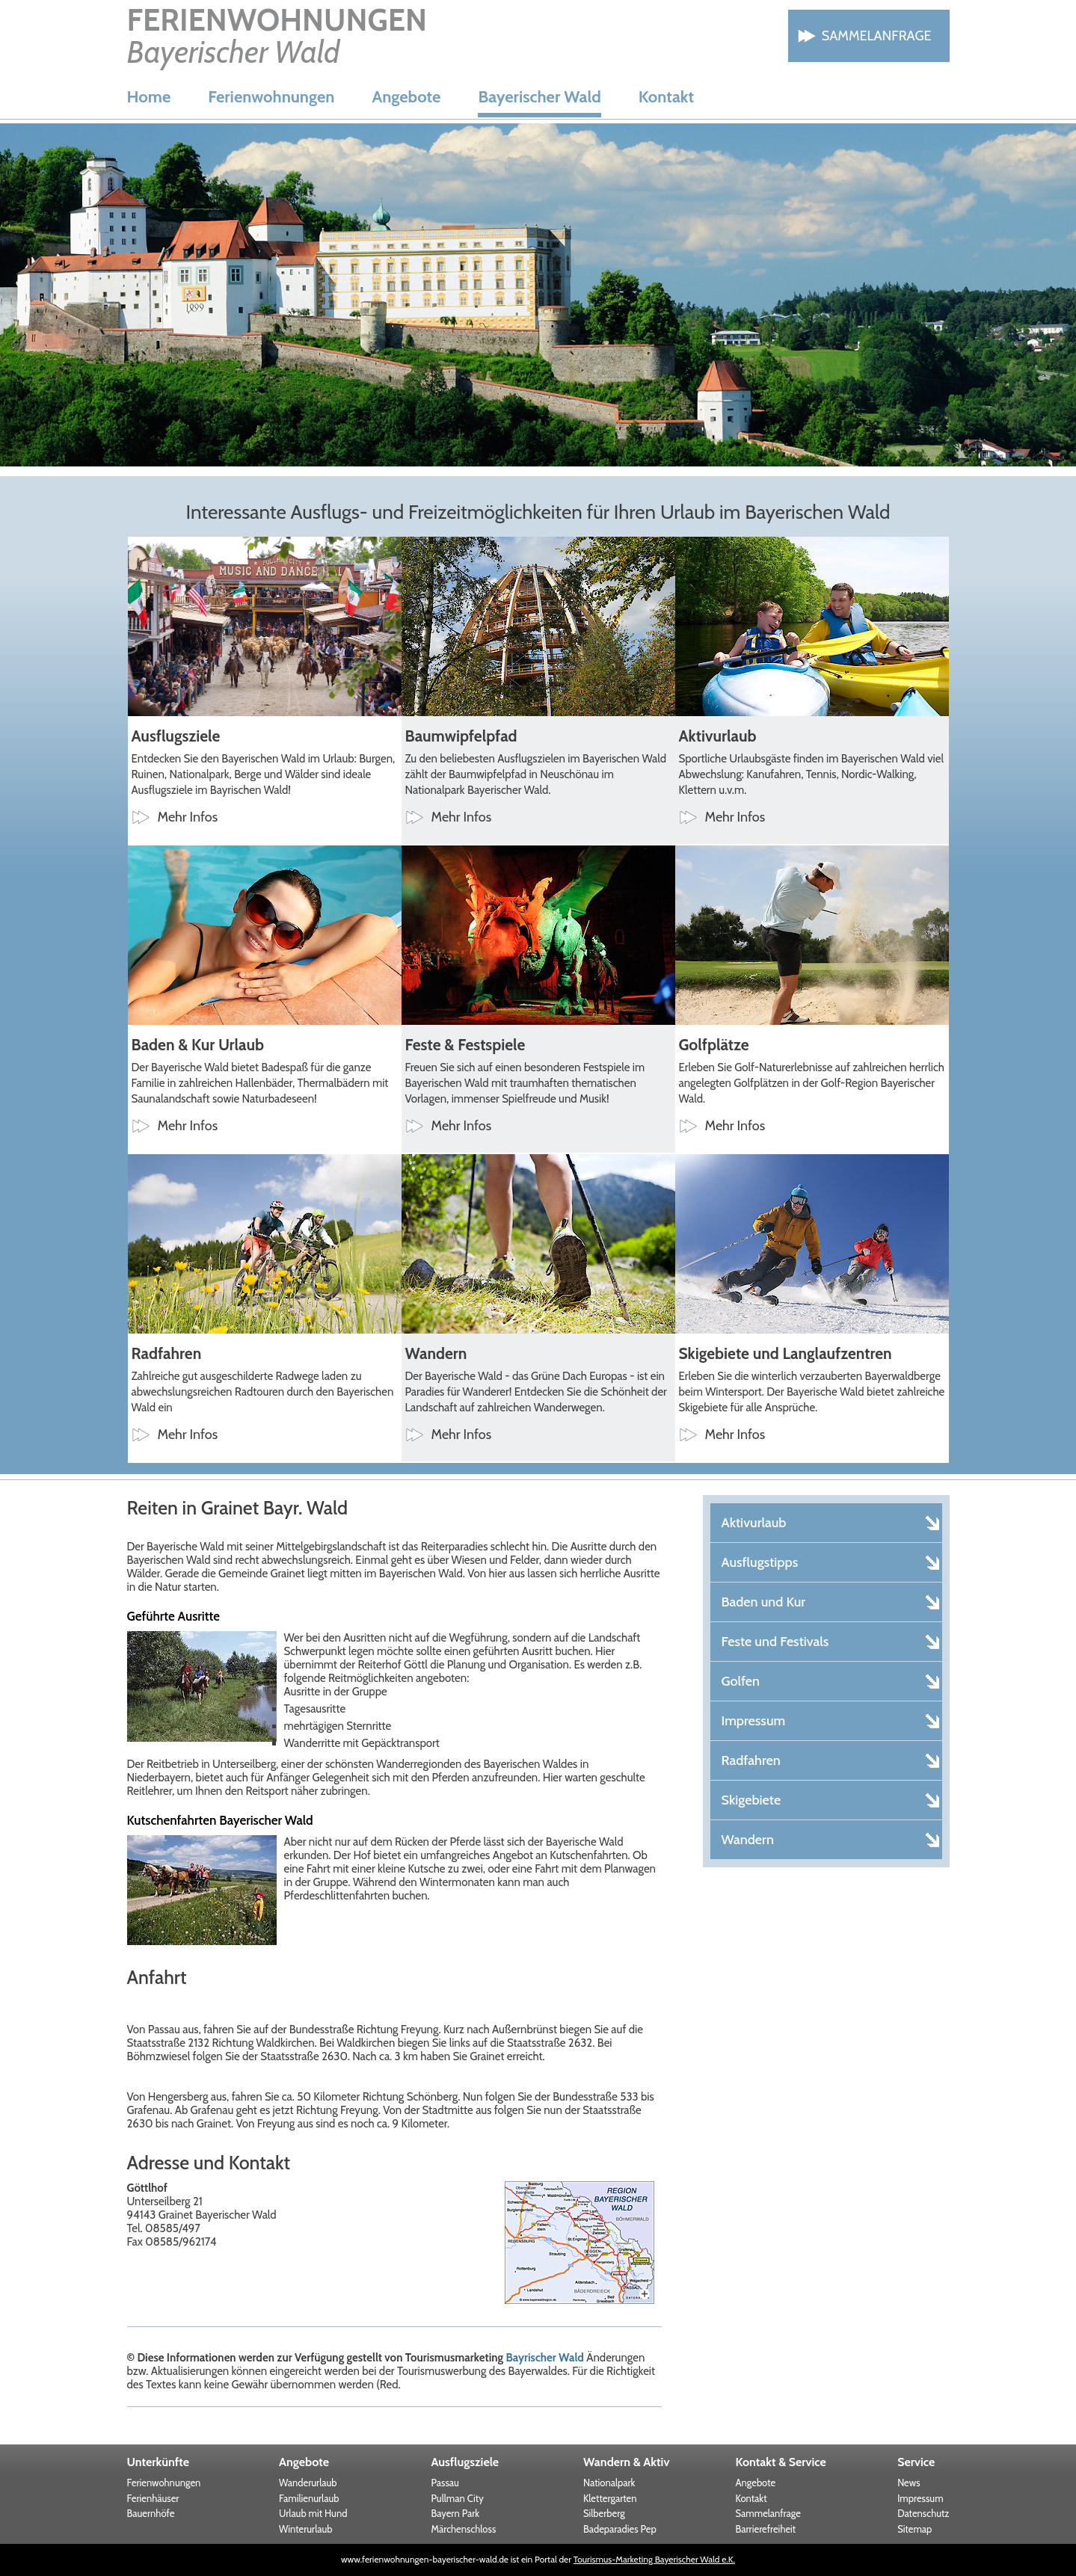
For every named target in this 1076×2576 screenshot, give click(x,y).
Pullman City (457, 2498)
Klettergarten (610, 2498)
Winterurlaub (306, 2529)
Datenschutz (923, 2513)
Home (149, 97)
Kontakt (666, 97)
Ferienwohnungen (271, 97)
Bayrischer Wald (544, 2357)
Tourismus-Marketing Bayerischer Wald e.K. (654, 2559)
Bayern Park (455, 2513)
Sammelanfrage (877, 36)
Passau (445, 2483)
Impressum (920, 2498)
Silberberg (604, 2513)
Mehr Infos (188, 817)
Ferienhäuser (153, 2498)
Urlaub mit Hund (313, 2513)
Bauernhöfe (151, 2513)
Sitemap (914, 2529)
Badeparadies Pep (620, 2529)
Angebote (406, 97)
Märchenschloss (464, 2529)
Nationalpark (609, 2483)
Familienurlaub (309, 2498)
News (908, 2483)
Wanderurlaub (308, 2483)
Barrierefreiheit (766, 2529)
